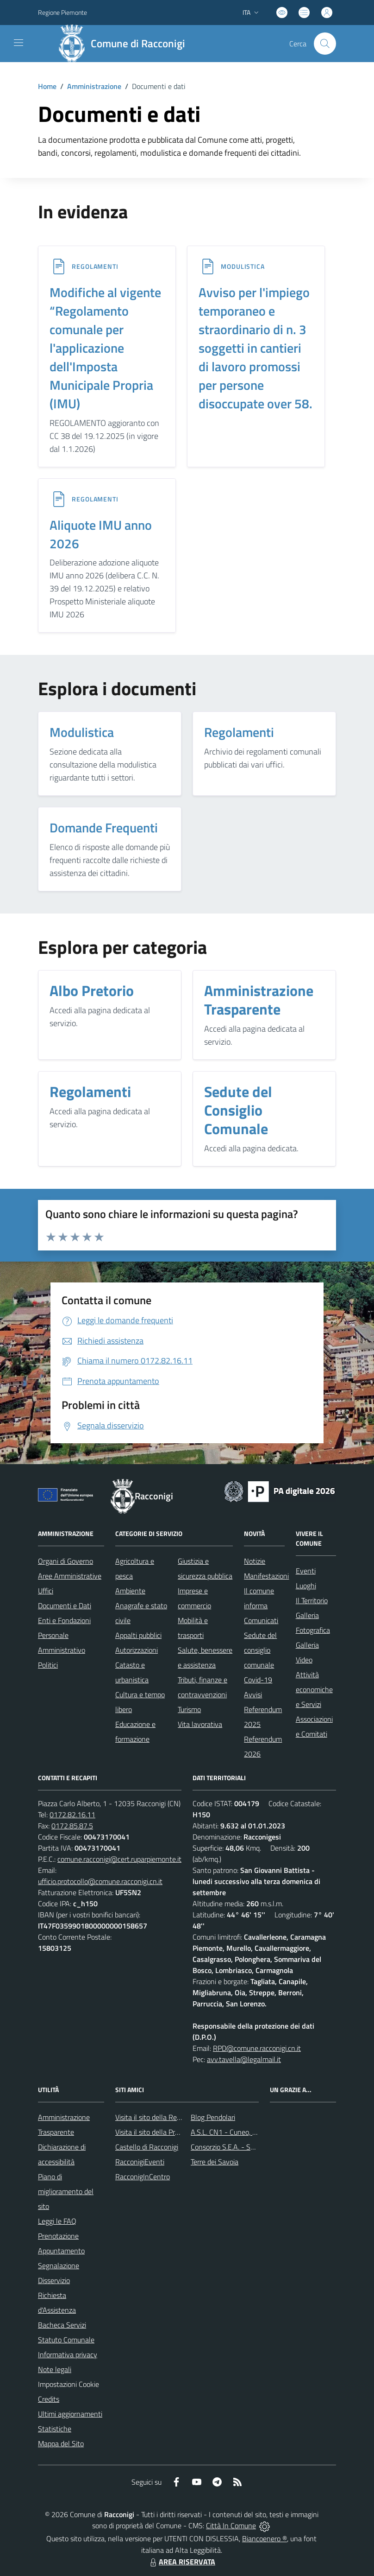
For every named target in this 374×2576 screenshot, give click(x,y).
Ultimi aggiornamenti (70, 2413)
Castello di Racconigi (146, 2146)
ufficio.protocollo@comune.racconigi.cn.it (100, 1881)
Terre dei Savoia (214, 2161)
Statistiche (54, 2428)
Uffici (45, 1590)
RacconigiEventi (139, 2161)
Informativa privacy (67, 2354)
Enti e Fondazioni (64, 1620)
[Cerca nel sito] (325, 43)
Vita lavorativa (200, 1724)
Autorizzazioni (136, 1650)
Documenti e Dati (64, 1605)
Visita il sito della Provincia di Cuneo (169, 2132)
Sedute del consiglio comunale (260, 1650)
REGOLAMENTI (95, 266)
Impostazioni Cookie (68, 2384)
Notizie (254, 1561)
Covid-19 (258, 1679)
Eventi (306, 1570)
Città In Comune (231, 2525)
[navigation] (18, 42)
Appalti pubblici (138, 1635)
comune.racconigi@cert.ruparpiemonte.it (119, 1859)
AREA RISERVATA (181, 2561)
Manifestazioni (266, 1575)
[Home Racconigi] (124, 44)
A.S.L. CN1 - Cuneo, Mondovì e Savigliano (254, 2132)
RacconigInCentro (142, 2176)
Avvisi (253, 1694)
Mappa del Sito (61, 2443)
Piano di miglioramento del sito (66, 2191)
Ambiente (130, 1590)
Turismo (189, 1709)
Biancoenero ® (264, 2538)
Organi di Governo (65, 1561)
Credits (48, 2399)
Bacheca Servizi (62, 2324)
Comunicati (261, 1620)
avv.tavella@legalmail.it (244, 2059)
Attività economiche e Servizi (314, 1689)
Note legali (54, 2369)
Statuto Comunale (66, 2339)
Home (47, 86)
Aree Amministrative (69, 1575)
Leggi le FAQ (57, 2221)
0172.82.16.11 (72, 1814)
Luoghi (306, 1585)
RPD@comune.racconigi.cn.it (257, 2048)
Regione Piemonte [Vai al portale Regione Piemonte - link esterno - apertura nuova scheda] (62, 12)
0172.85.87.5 (72, 1825)
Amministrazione (94, 86)
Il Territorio (312, 1600)
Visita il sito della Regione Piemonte (170, 2117)
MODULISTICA (243, 266)
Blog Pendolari (213, 2117)
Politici (48, 1664)
